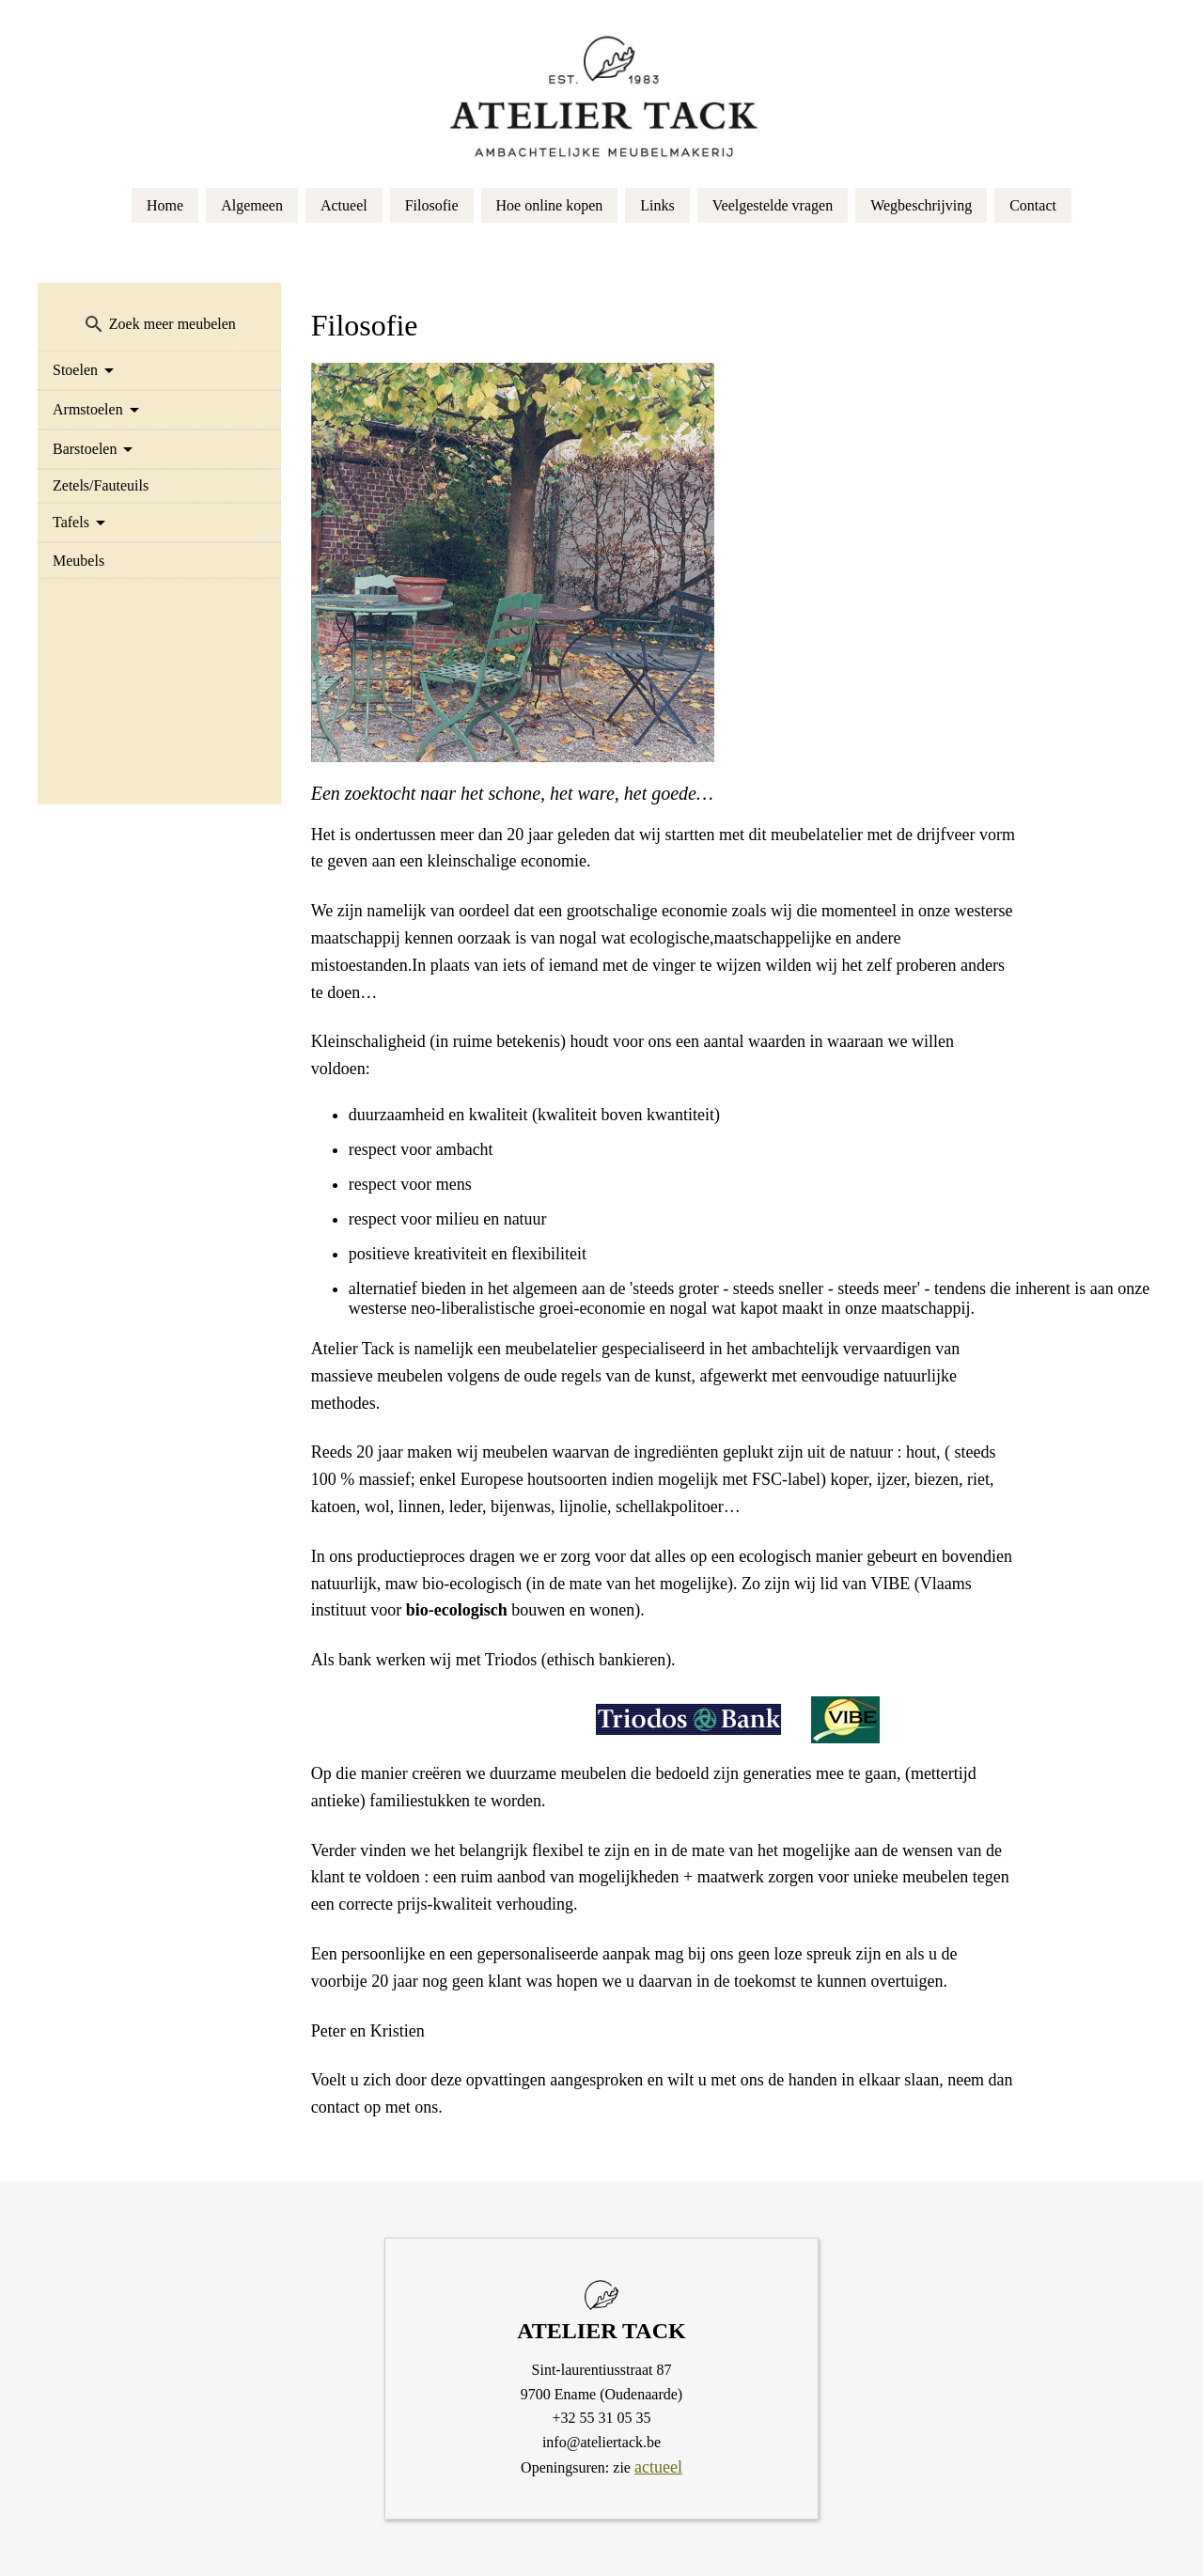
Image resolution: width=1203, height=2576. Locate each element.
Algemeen (252, 205)
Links (657, 205)
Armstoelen (88, 409)
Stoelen (75, 370)
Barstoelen (85, 449)
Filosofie (432, 205)
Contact (1032, 205)
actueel (658, 2467)
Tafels (71, 522)
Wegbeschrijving (921, 205)
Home (165, 205)
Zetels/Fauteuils (100, 485)
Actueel (343, 205)
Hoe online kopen (549, 205)
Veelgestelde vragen (772, 205)
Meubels (78, 561)
